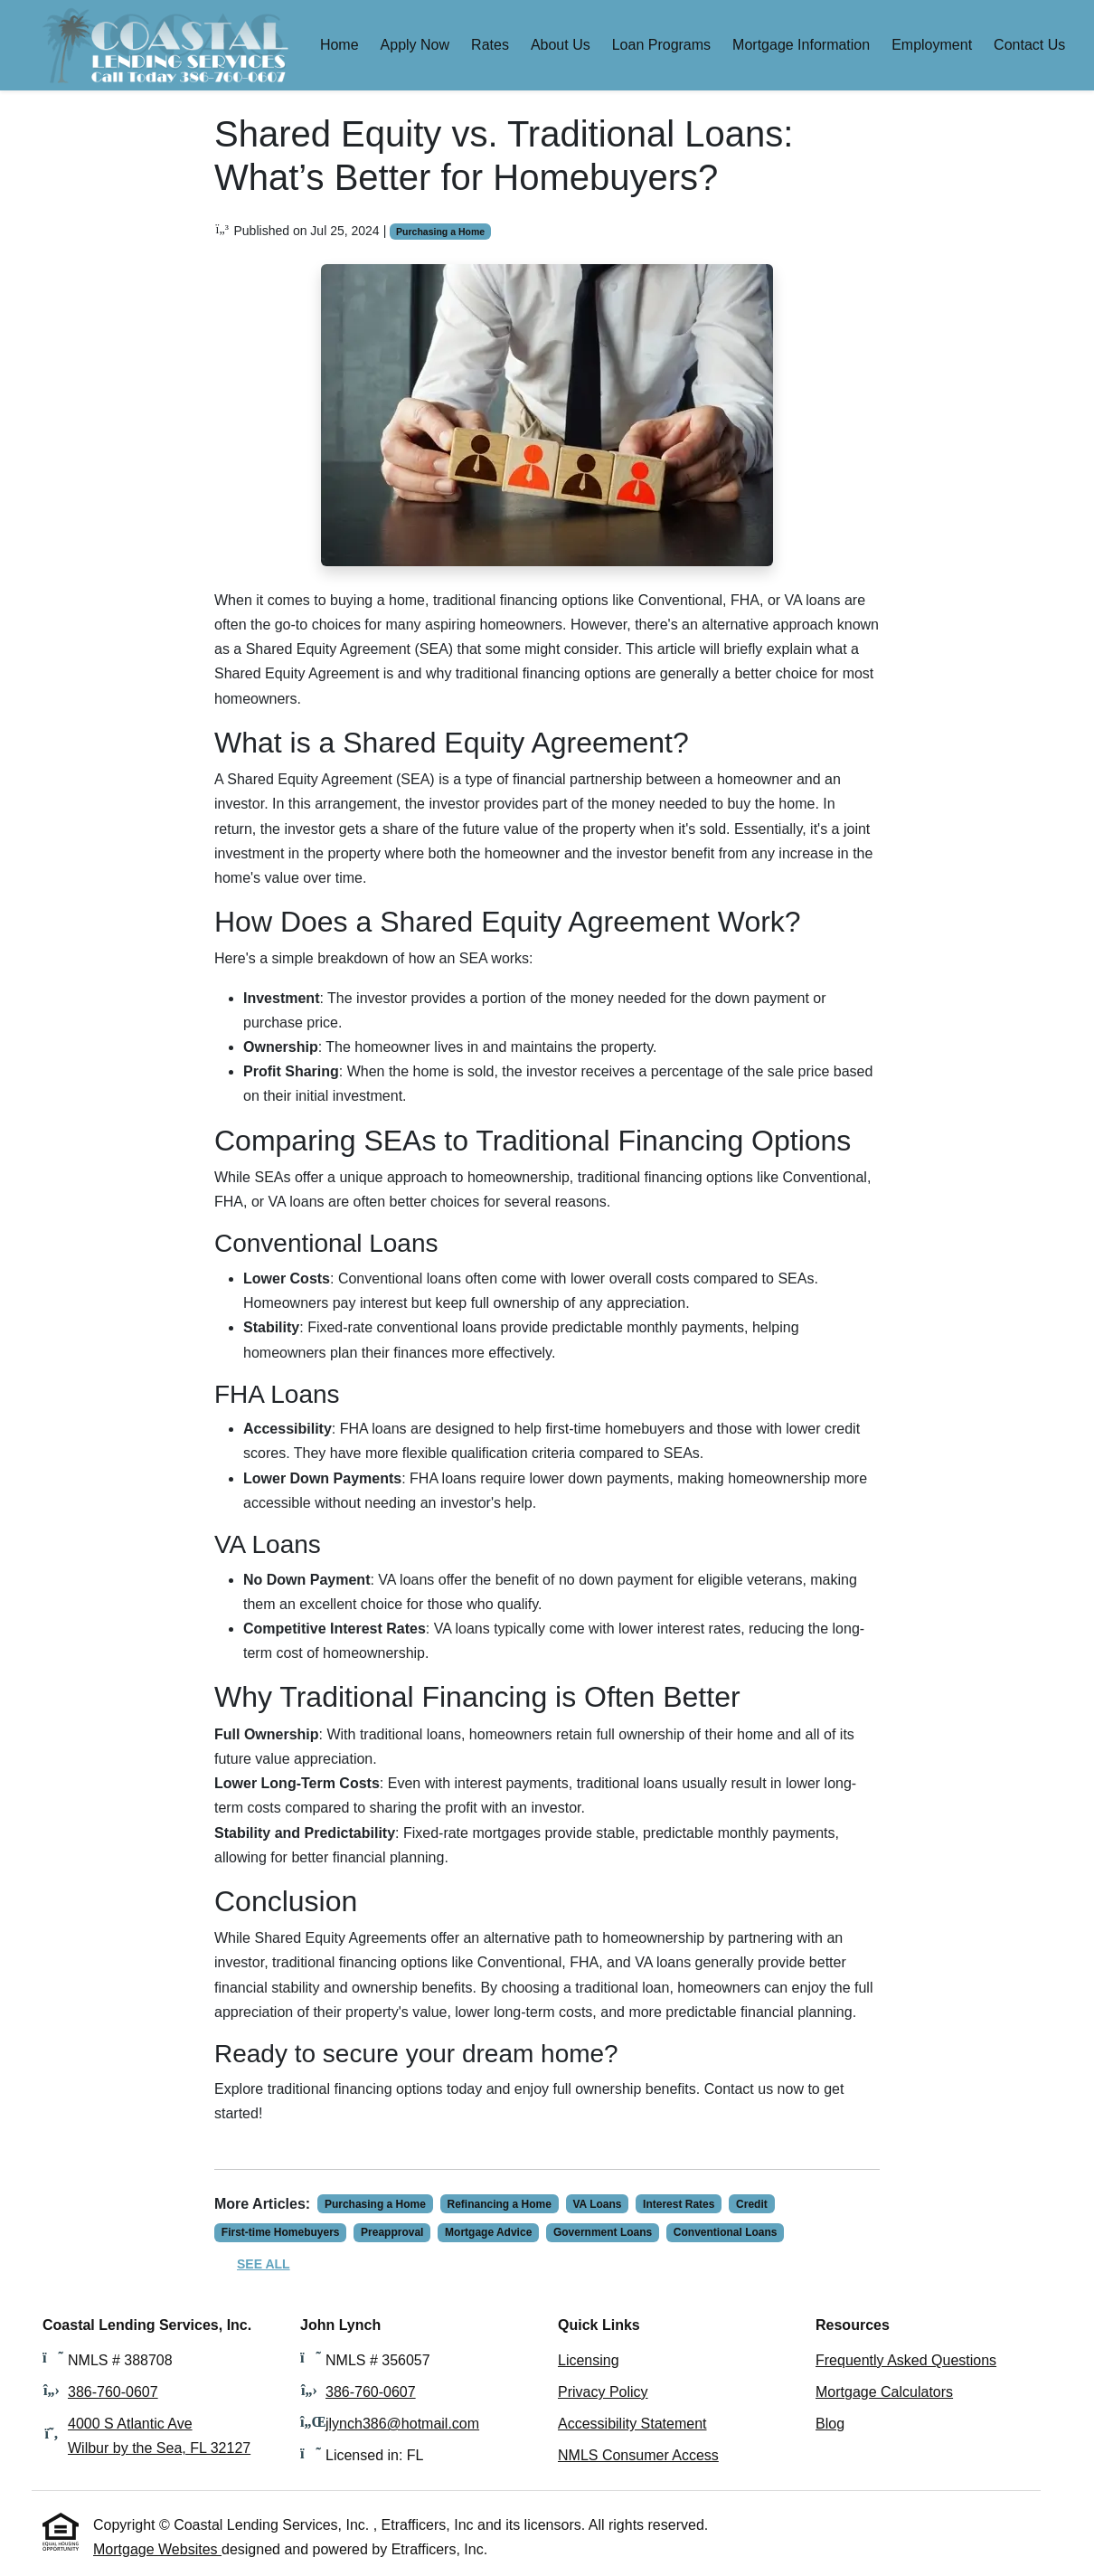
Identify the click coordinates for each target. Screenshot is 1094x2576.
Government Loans (602, 2232)
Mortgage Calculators (884, 2392)
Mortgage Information (801, 44)
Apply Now (415, 44)
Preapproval (392, 2232)
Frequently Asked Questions (906, 2360)
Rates (490, 44)
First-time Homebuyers (281, 2232)
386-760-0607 (113, 2392)
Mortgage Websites (157, 2549)
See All (263, 2264)
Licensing (588, 2360)
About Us (560, 44)
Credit (752, 2204)
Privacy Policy (603, 2392)
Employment (931, 44)
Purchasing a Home (440, 231)
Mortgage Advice (488, 2232)
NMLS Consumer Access (638, 2455)
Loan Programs (661, 44)
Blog (830, 2423)
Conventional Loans (726, 2232)
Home (339, 44)
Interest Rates (678, 2204)
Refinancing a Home (500, 2204)
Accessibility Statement (632, 2423)
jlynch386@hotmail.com (402, 2423)
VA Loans (596, 2204)
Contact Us (1029, 44)
